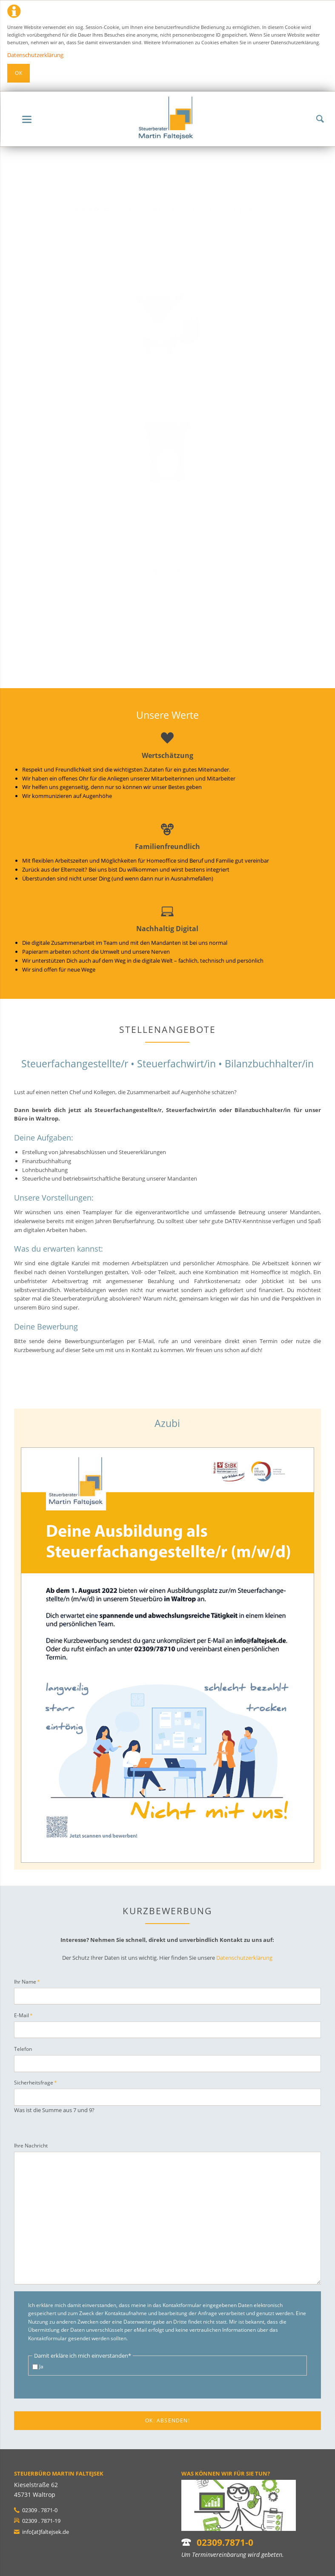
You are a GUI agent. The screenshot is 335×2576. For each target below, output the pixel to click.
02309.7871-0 (225, 2542)
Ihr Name (27, 1981)
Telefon (23, 2049)
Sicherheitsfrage (35, 2082)
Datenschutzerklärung (35, 55)
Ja (41, 2366)
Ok (19, 73)
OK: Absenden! (167, 2420)
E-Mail (25, 2015)
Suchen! (320, 119)
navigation (26, 119)
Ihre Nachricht (31, 2145)
